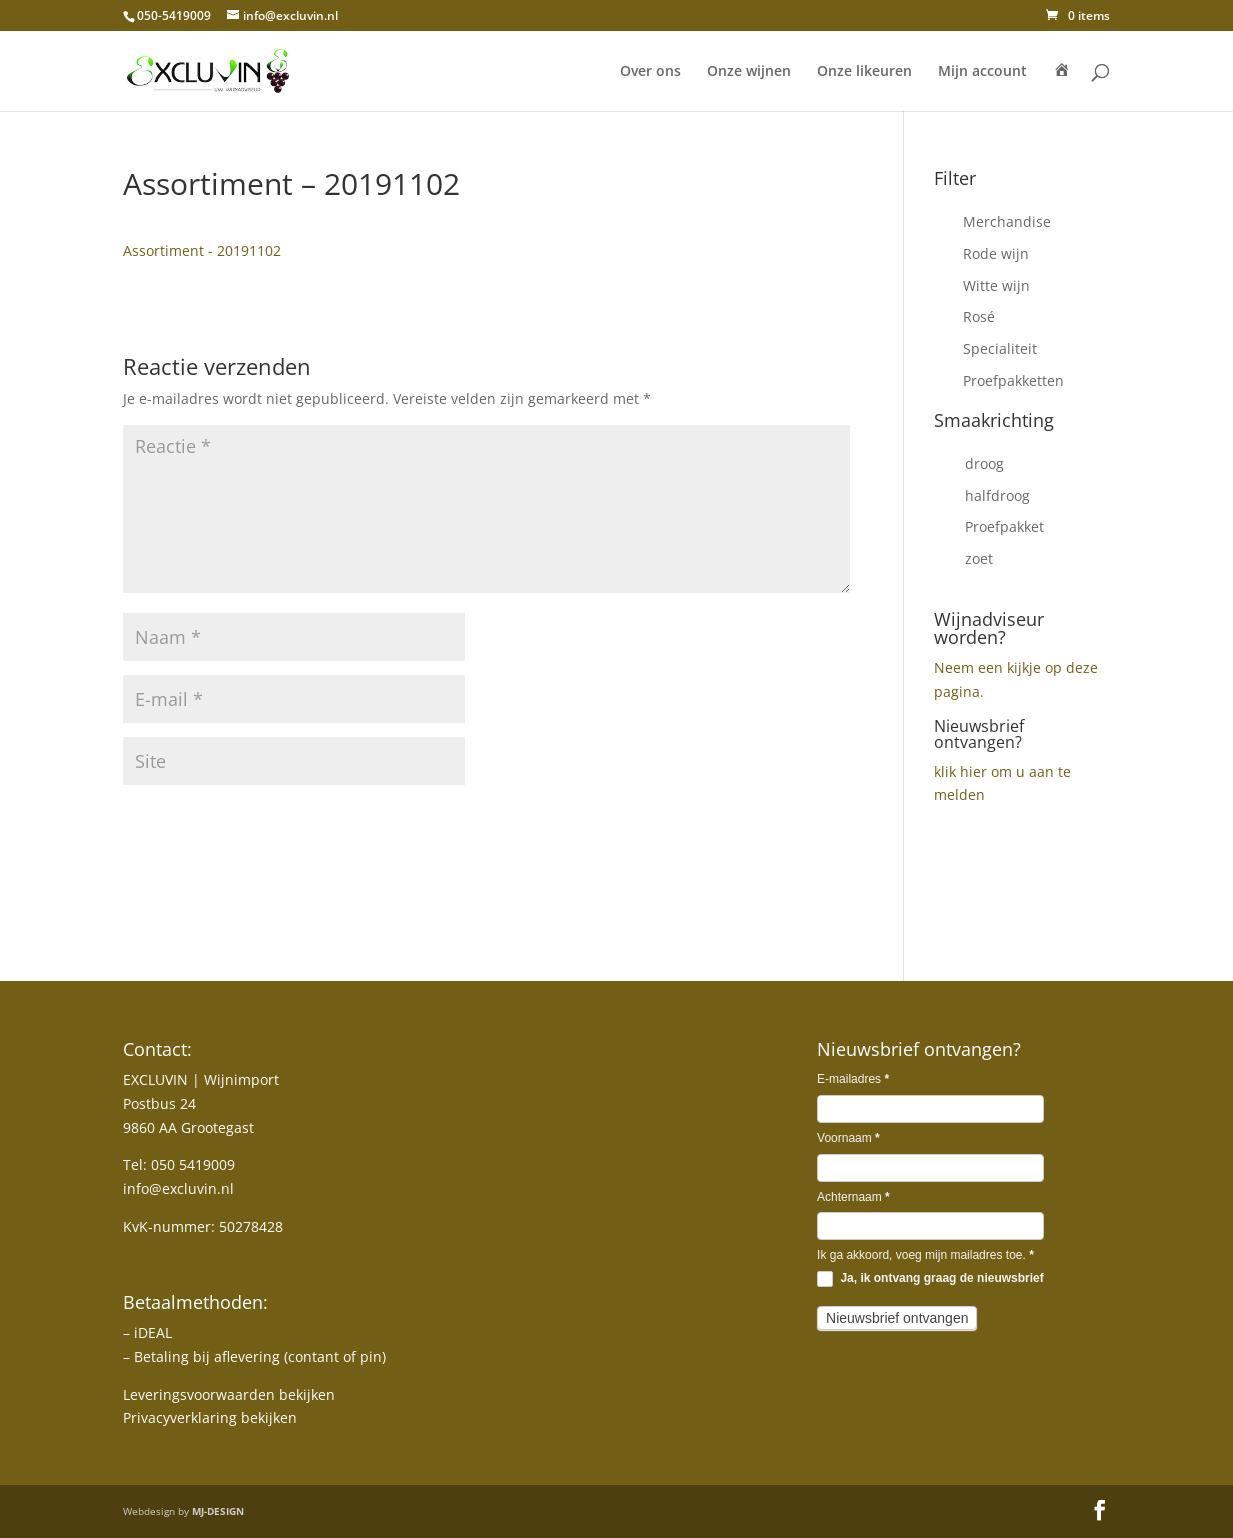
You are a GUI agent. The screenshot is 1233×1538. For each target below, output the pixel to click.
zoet (979, 558)
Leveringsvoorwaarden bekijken (229, 1394)
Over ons (650, 72)
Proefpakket (1004, 526)
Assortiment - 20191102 (202, 250)
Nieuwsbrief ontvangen (897, 1318)
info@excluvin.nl (178, 1188)
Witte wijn (996, 285)
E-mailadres (853, 1079)
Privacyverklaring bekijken (210, 1417)
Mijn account (982, 72)
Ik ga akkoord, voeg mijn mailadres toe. (925, 1255)
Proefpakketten (1013, 380)
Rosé (979, 316)
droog (984, 463)
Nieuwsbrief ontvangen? (979, 734)
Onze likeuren (864, 72)
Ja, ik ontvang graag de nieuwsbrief (930, 1279)
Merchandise (1007, 221)
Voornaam (848, 1138)
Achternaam (853, 1197)
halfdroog (997, 495)
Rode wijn (996, 253)
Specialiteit (1000, 348)
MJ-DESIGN (218, 1511)
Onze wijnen (749, 72)
